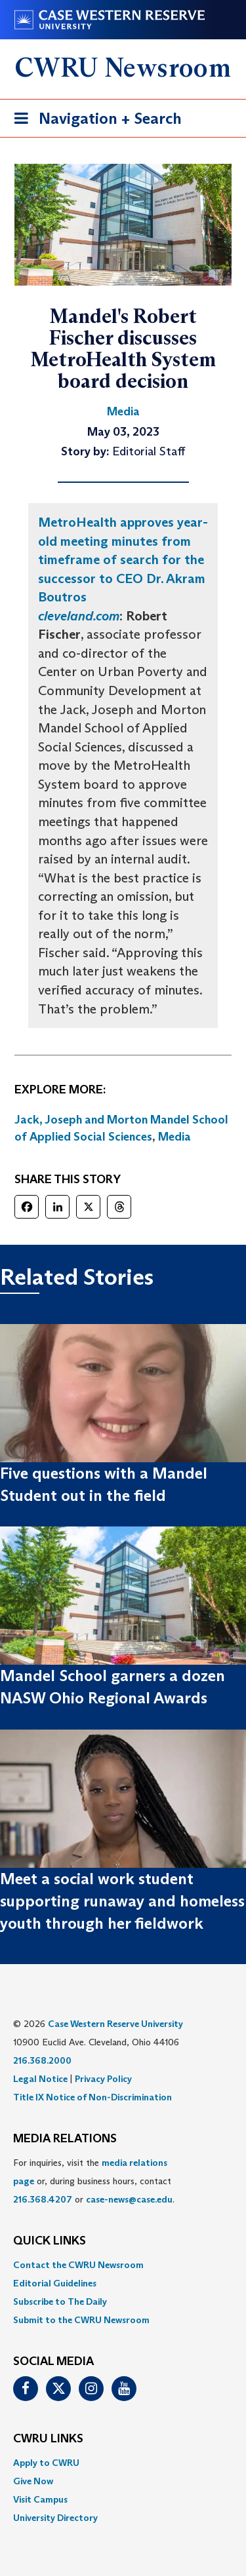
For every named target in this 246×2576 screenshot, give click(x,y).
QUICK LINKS (49, 2241)
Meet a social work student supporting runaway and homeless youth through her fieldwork (122, 1901)
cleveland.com (78, 616)
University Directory (55, 2518)
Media (174, 1136)
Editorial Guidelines (54, 2283)
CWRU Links (48, 2439)
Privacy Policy (103, 2079)
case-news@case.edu (129, 2199)
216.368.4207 (42, 2199)
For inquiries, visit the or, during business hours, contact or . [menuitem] (93, 2181)
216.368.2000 (42, 2060)
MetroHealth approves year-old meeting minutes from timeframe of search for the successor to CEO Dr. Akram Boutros (123, 559)
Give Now (33, 2481)
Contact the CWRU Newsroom (78, 2265)
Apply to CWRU (46, 2463)
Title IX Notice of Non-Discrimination (92, 2097)
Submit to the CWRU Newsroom (81, 2320)
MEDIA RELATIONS (65, 2139)
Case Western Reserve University (115, 2024)
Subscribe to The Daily (60, 2301)
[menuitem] (123, 2265)
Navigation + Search (94, 121)
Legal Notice (40, 2079)
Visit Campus (40, 2499)
